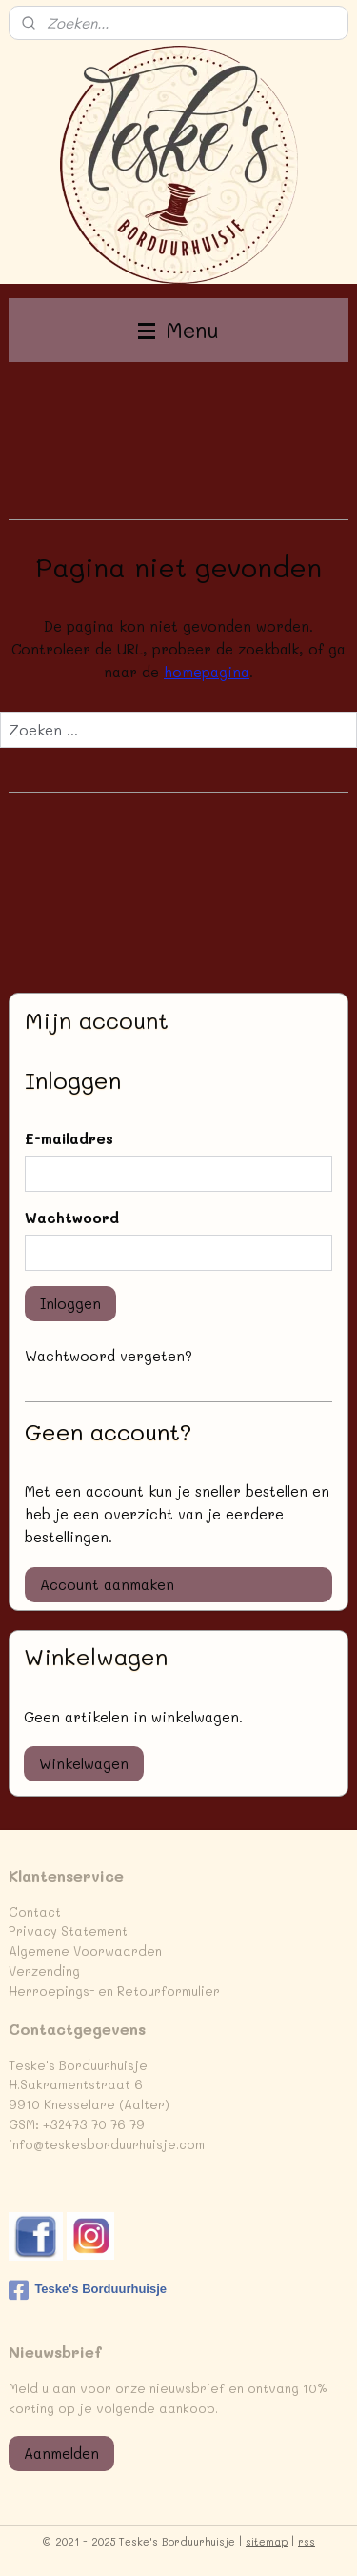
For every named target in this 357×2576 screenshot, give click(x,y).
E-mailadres (69, 1138)
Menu (178, 329)
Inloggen (70, 1303)
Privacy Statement (68, 1930)
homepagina (206, 671)
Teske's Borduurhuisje (88, 2290)
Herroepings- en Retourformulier (114, 1990)
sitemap (267, 2541)
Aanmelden (61, 2453)
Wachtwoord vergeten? (108, 1355)
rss (306, 2541)
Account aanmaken (107, 1584)
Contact (35, 1911)
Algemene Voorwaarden (85, 1950)
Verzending (44, 1970)
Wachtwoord (72, 1217)
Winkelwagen (84, 1763)
